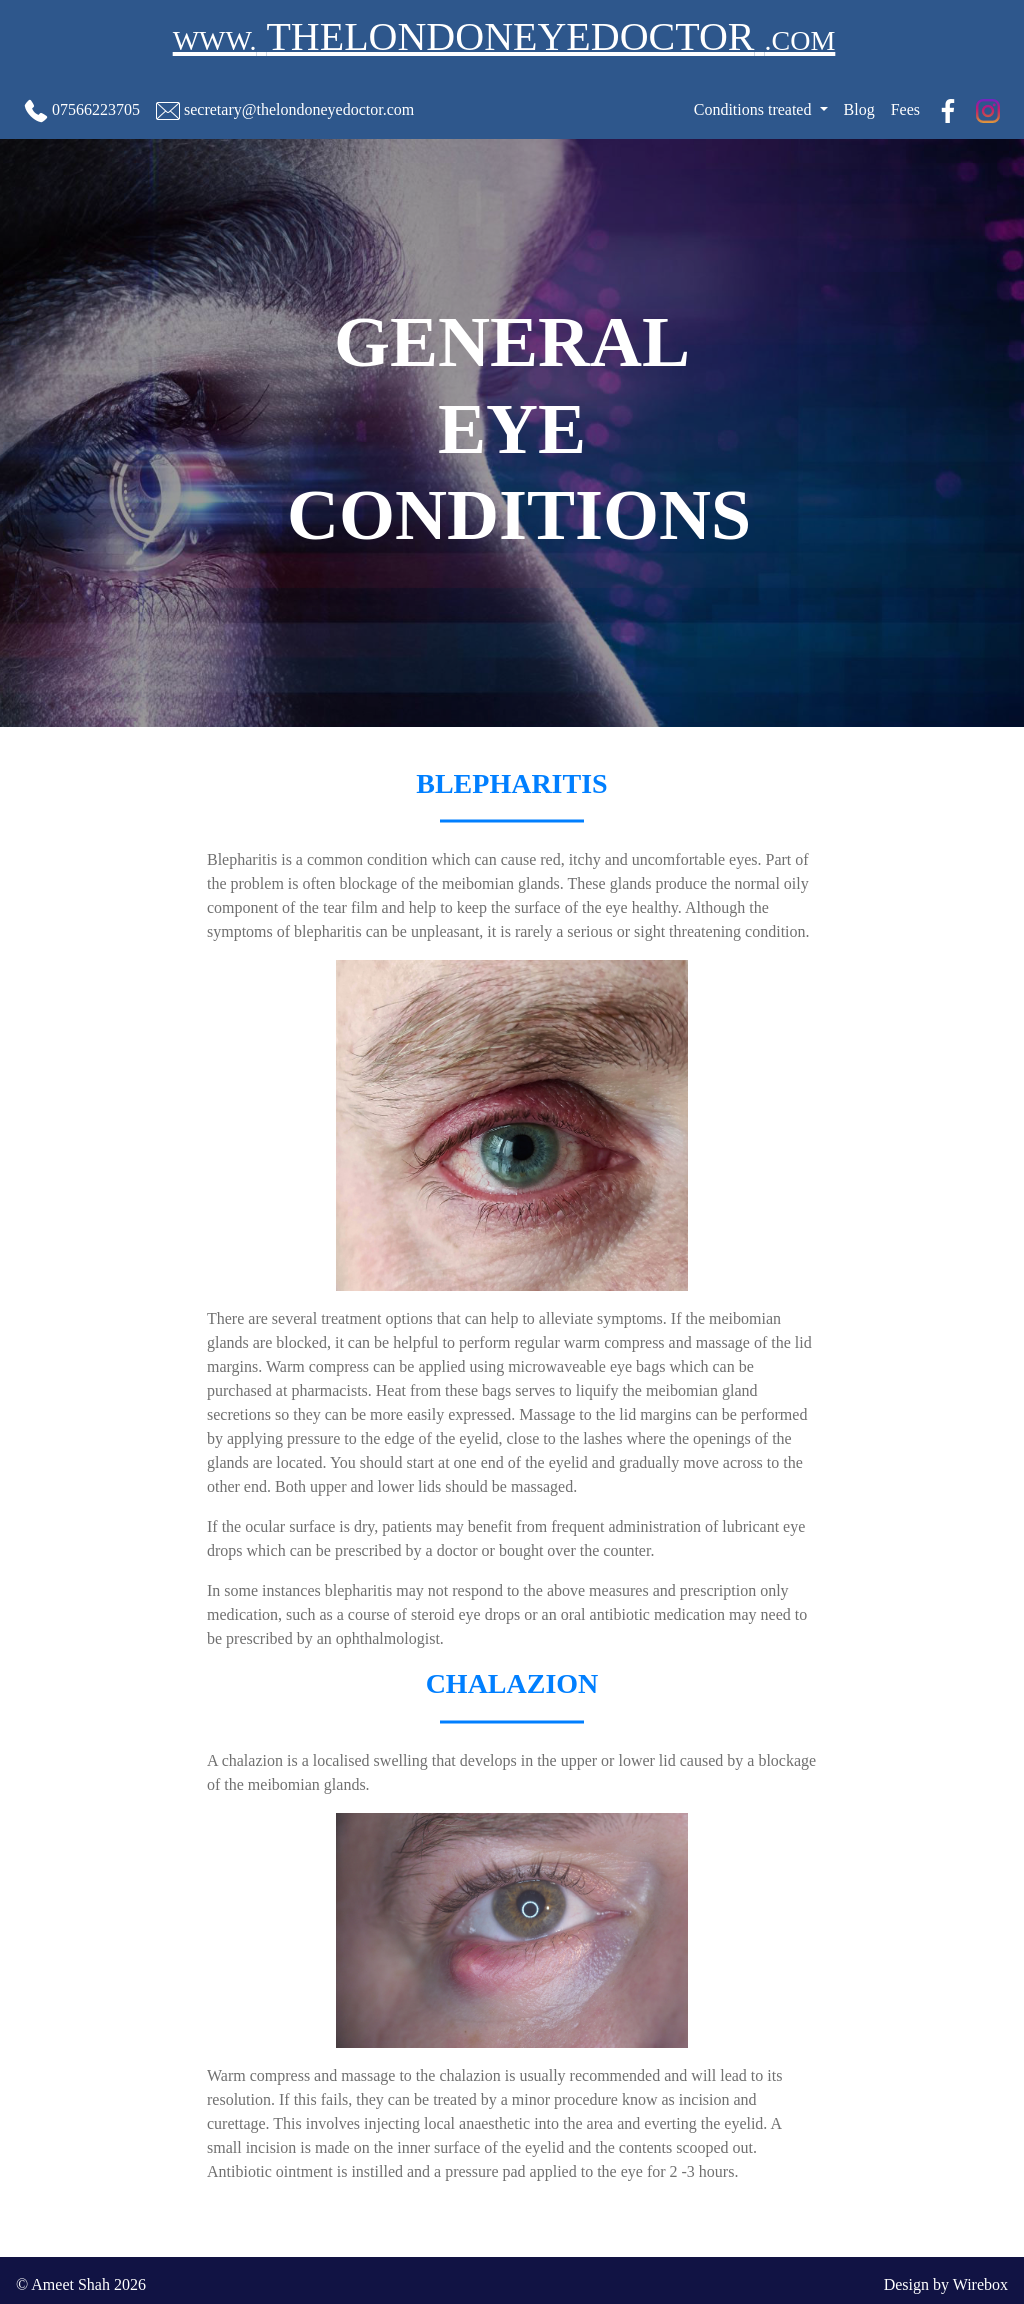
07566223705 (82, 111)
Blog (859, 109)
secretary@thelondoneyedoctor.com (285, 111)
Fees (905, 109)
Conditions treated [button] (755, 109)
